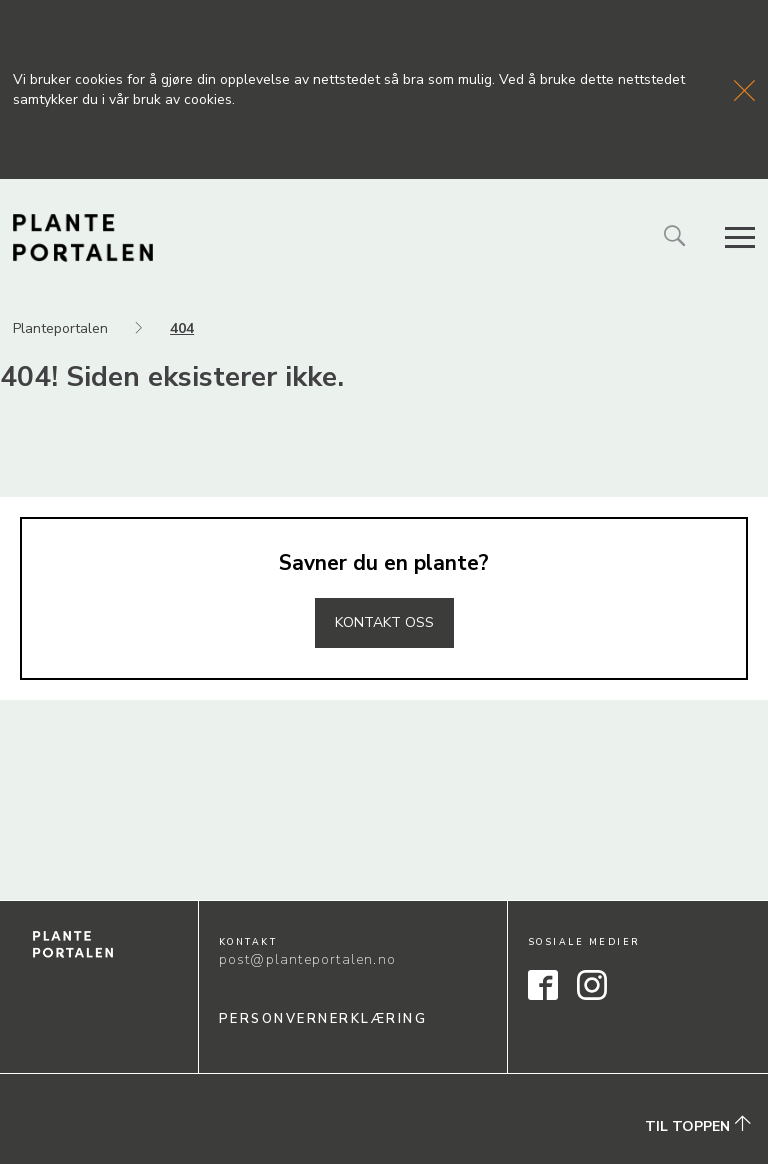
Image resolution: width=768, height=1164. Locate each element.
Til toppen (698, 1125)
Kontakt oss (384, 622)
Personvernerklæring (323, 1019)
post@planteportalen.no (307, 959)
